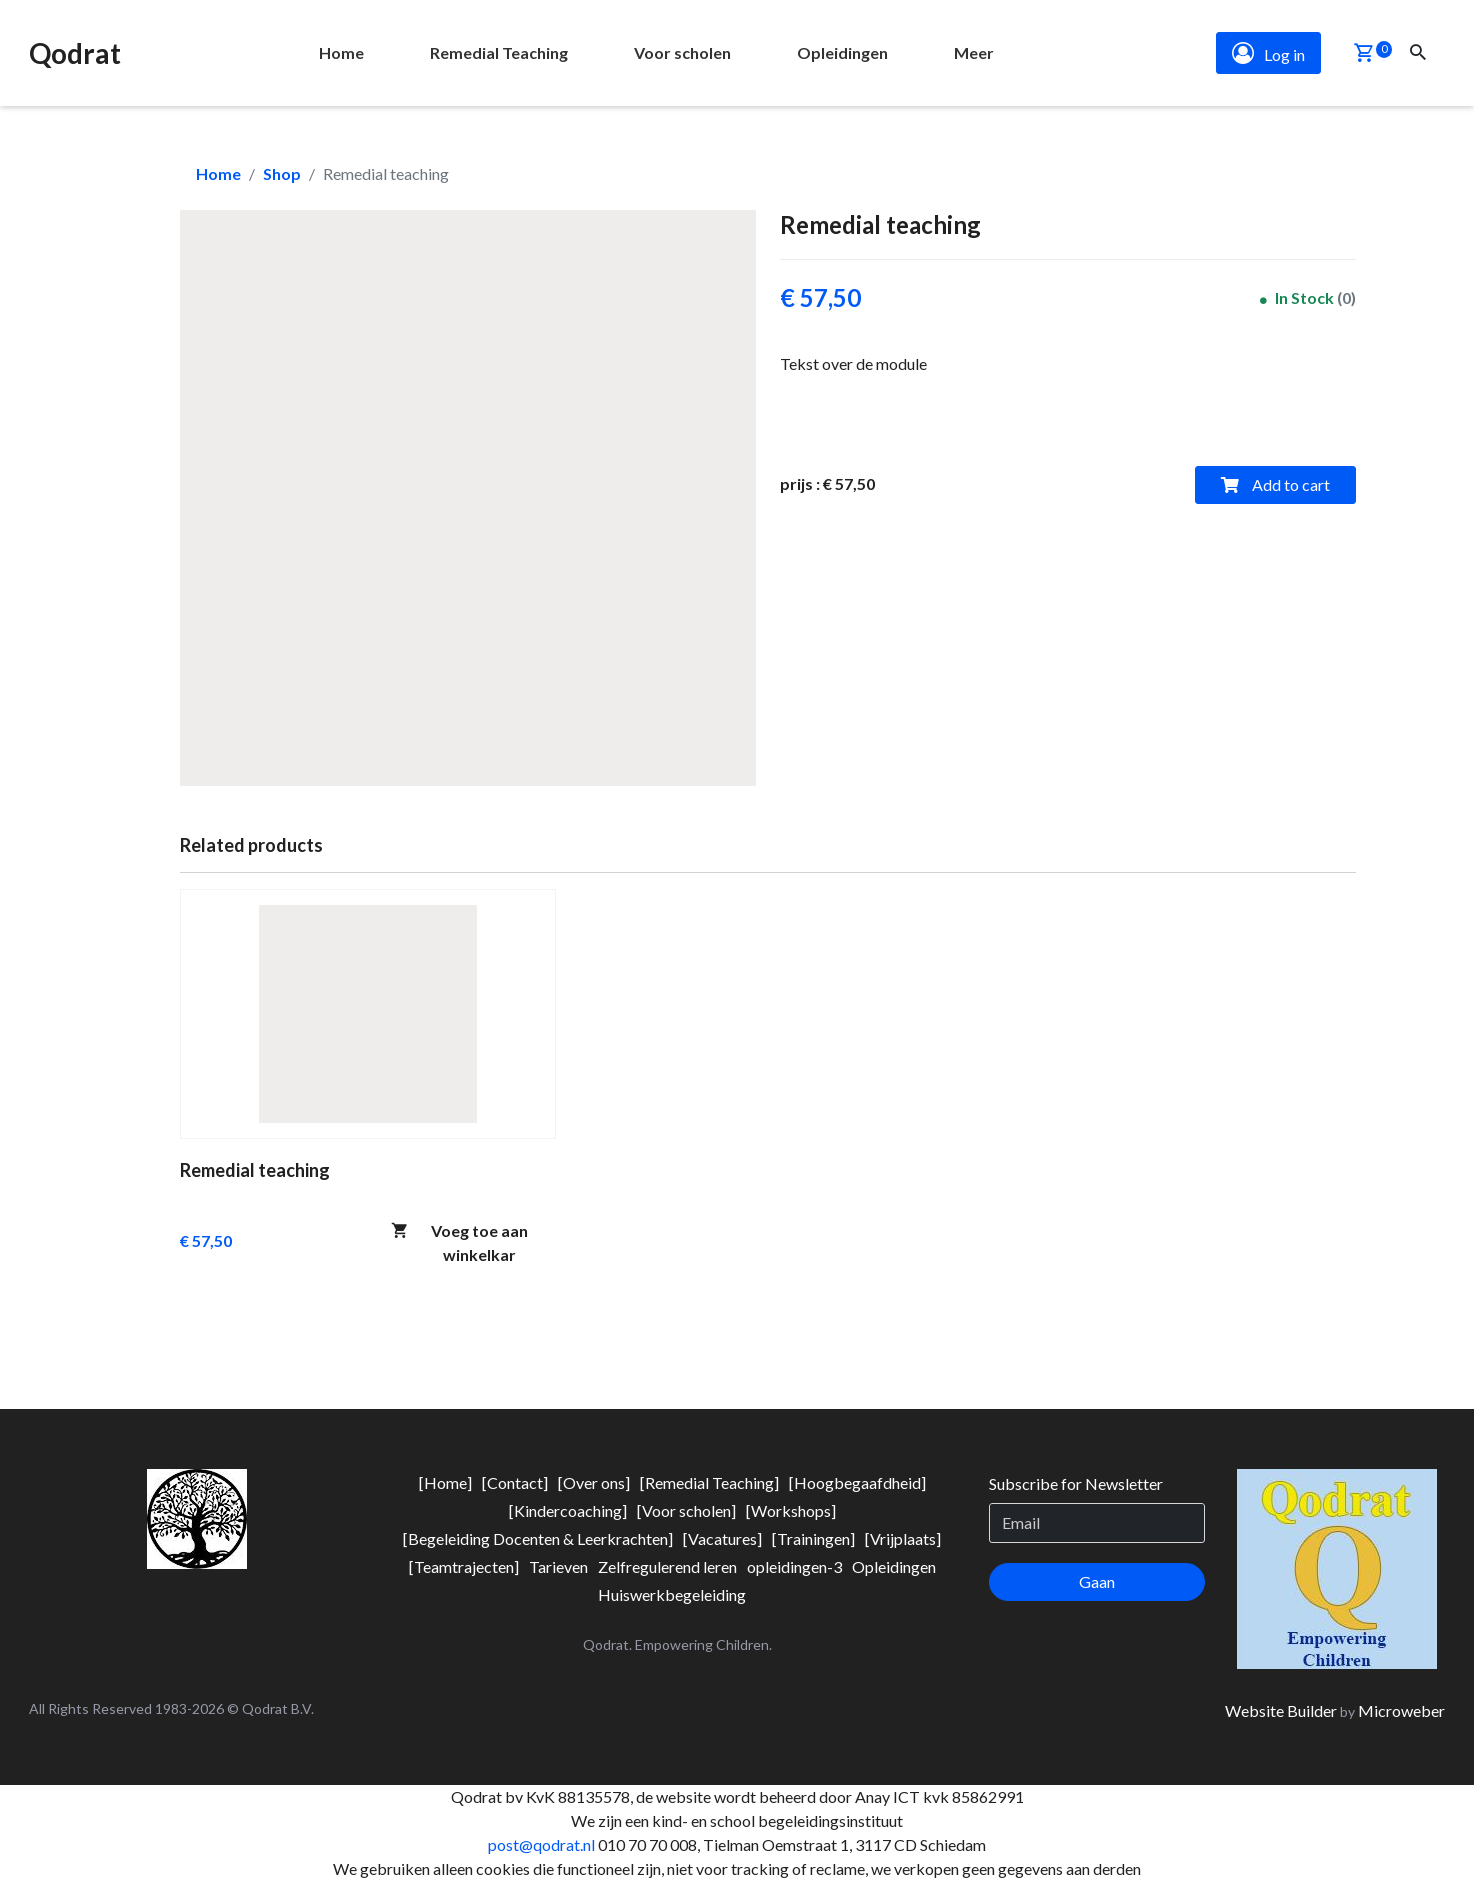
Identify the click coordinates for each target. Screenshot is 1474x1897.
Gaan (1097, 1581)
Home (218, 173)
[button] (1364, 54)
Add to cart (1275, 484)
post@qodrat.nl (541, 1844)
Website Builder (1281, 1710)
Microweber (1401, 1710)
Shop (282, 173)
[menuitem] (341, 53)
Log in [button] (1268, 53)
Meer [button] (974, 52)
